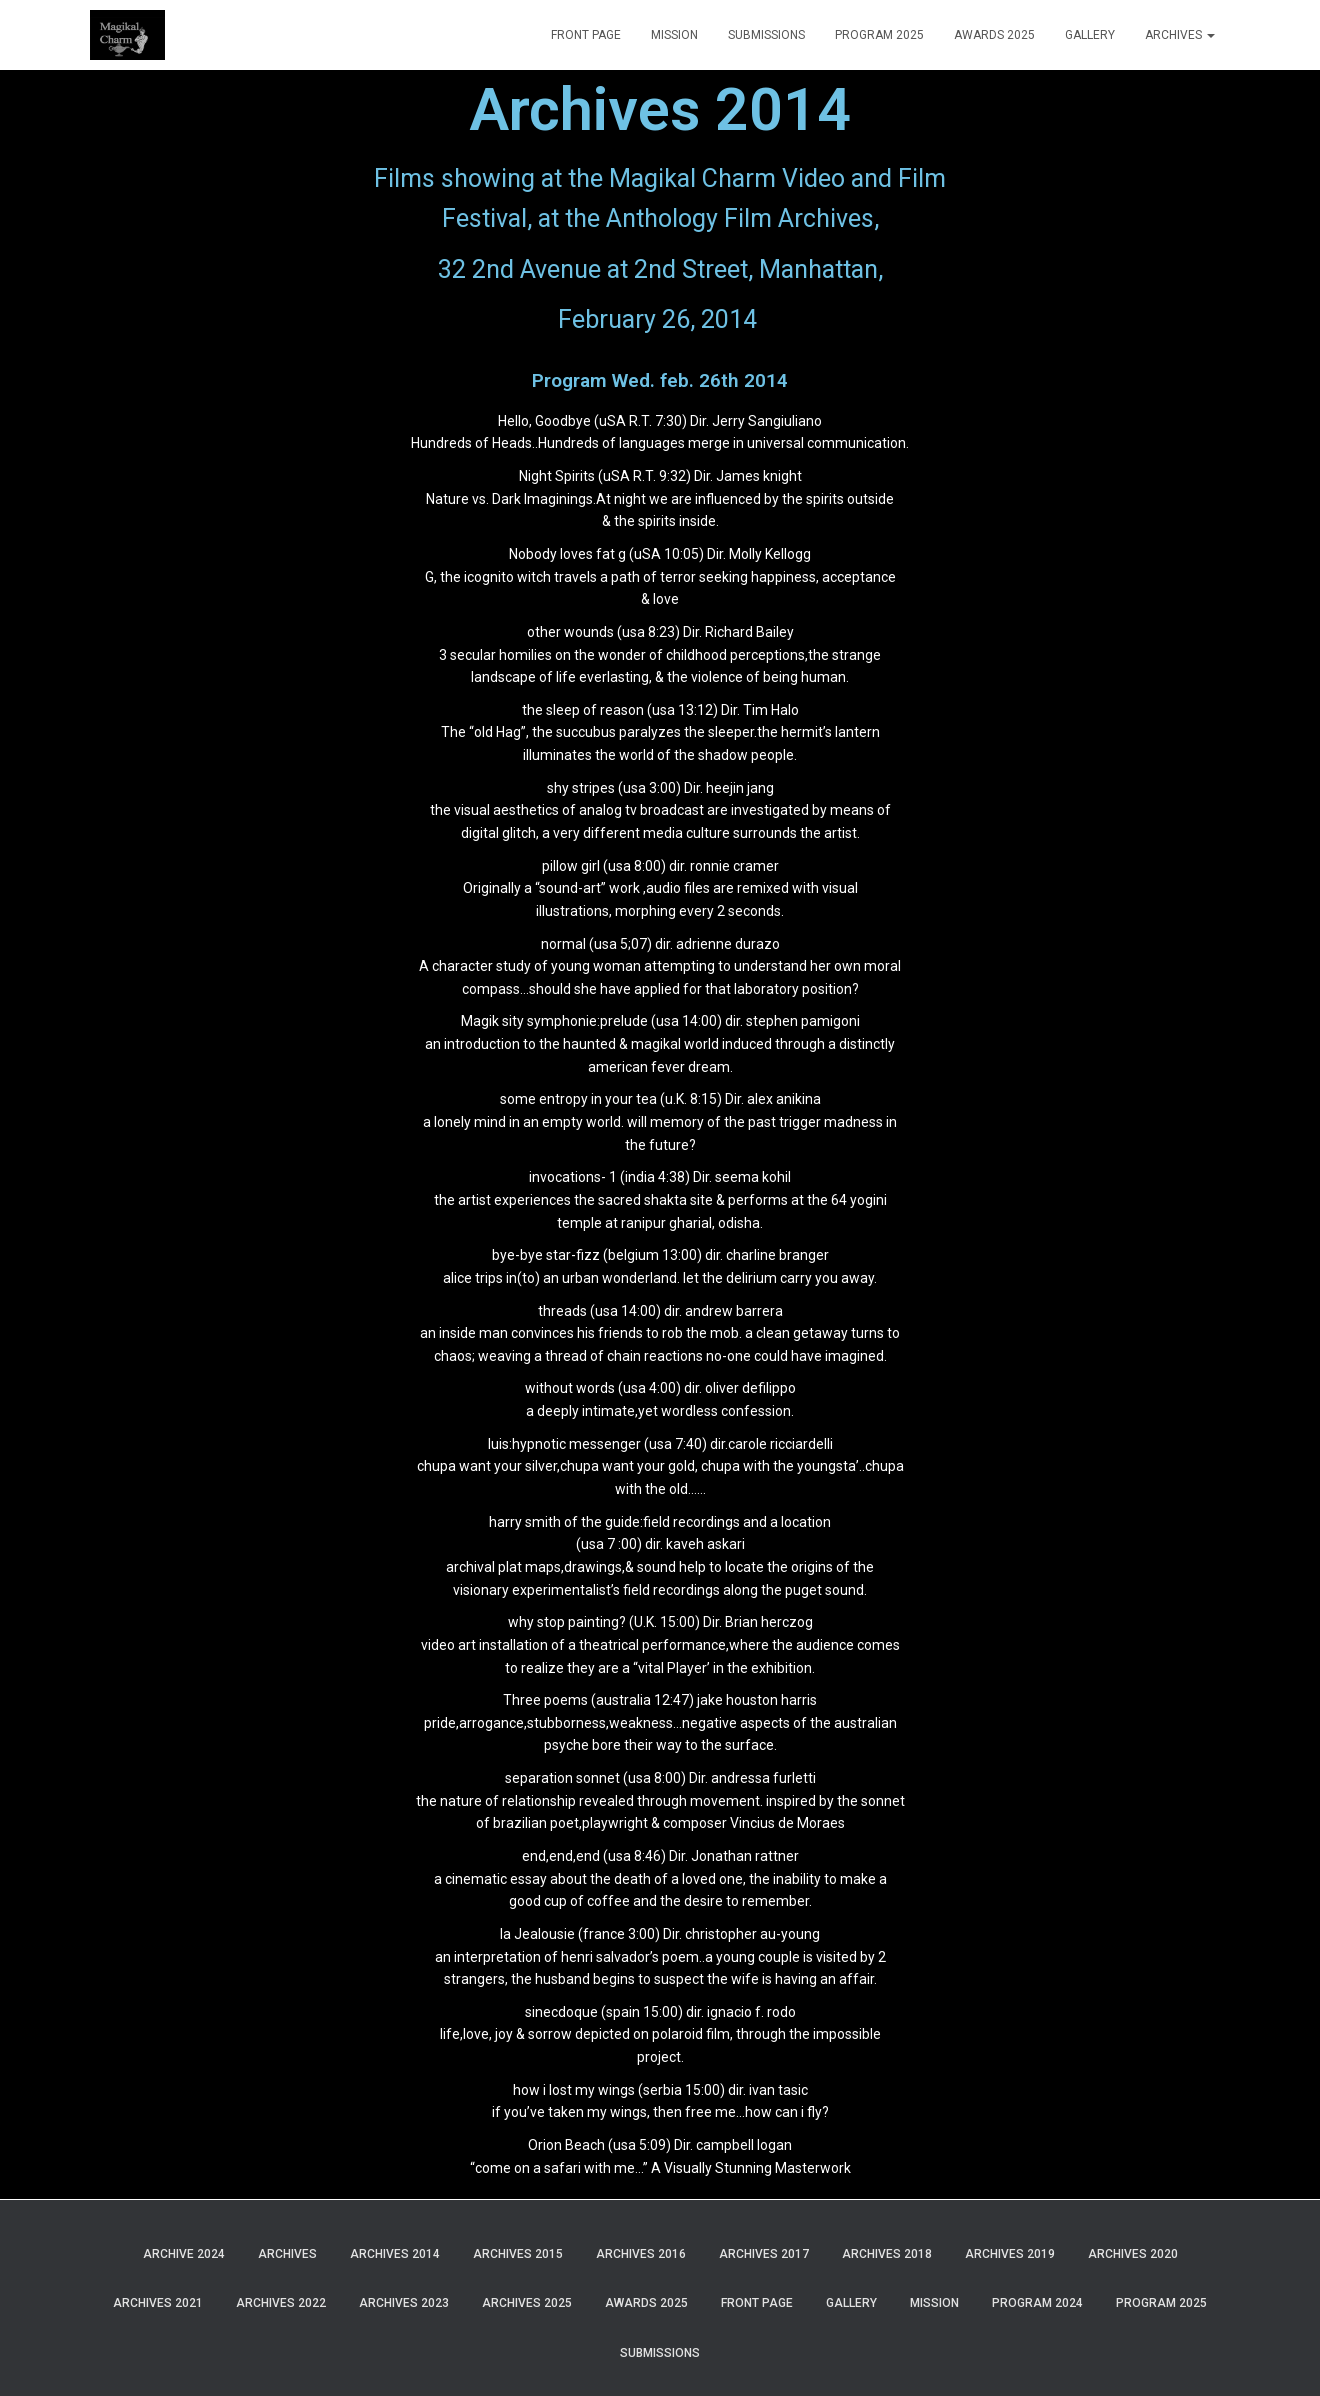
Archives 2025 (527, 2303)
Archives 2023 (404, 2303)
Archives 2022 (281, 2303)
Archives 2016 (641, 2254)
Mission (674, 35)
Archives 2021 (158, 2303)
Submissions (766, 35)
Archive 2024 (184, 2254)
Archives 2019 (1010, 2254)
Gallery (1090, 35)
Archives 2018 (887, 2254)
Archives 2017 (764, 2254)
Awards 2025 (994, 35)
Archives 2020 (1133, 2254)
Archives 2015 (518, 2254)
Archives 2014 (395, 2254)
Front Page (586, 35)
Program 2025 (879, 35)
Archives (1180, 35)
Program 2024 (1037, 2303)
